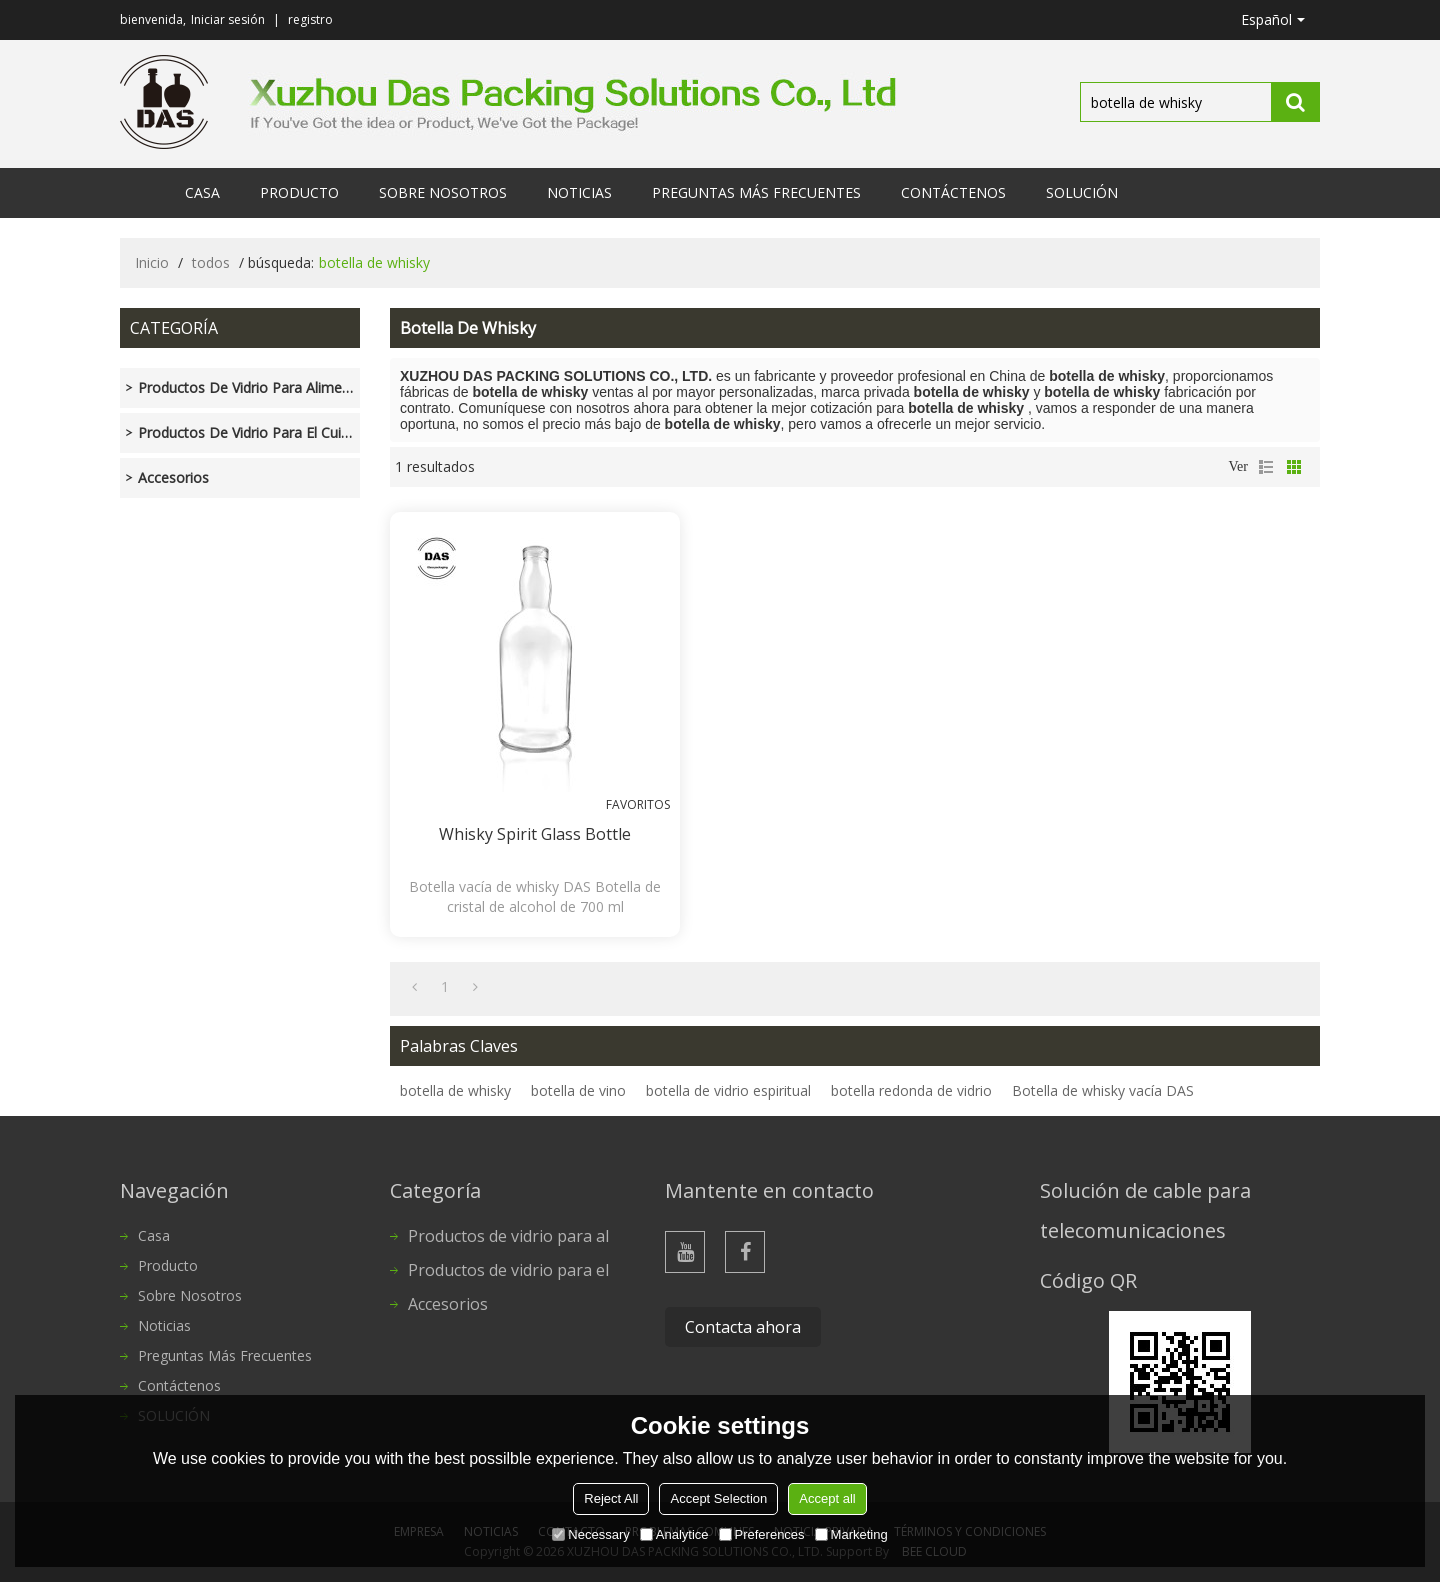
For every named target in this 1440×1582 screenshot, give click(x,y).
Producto (299, 192)
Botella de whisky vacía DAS (1103, 1090)
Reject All (611, 1498)
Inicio (152, 262)
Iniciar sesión (228, 19)
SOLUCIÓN (1082, 192)
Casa (202, 192)
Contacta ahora (743, 1327)
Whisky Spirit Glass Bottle (535, 834)
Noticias (579, 192)
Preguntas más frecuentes (756, 192)
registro (310, 19)
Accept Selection (718, 1498)
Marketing (851, 1534)
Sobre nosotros (443, 192)
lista (1266, 467)
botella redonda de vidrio (911, 1090)
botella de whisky (455, 1090)
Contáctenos (953, 192)
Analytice (674, 1534)
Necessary (590, 1534)
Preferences (762, 1534)
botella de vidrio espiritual (728, 1090)
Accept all (827, 1498)
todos (211, 262)
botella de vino (578, 1090)
